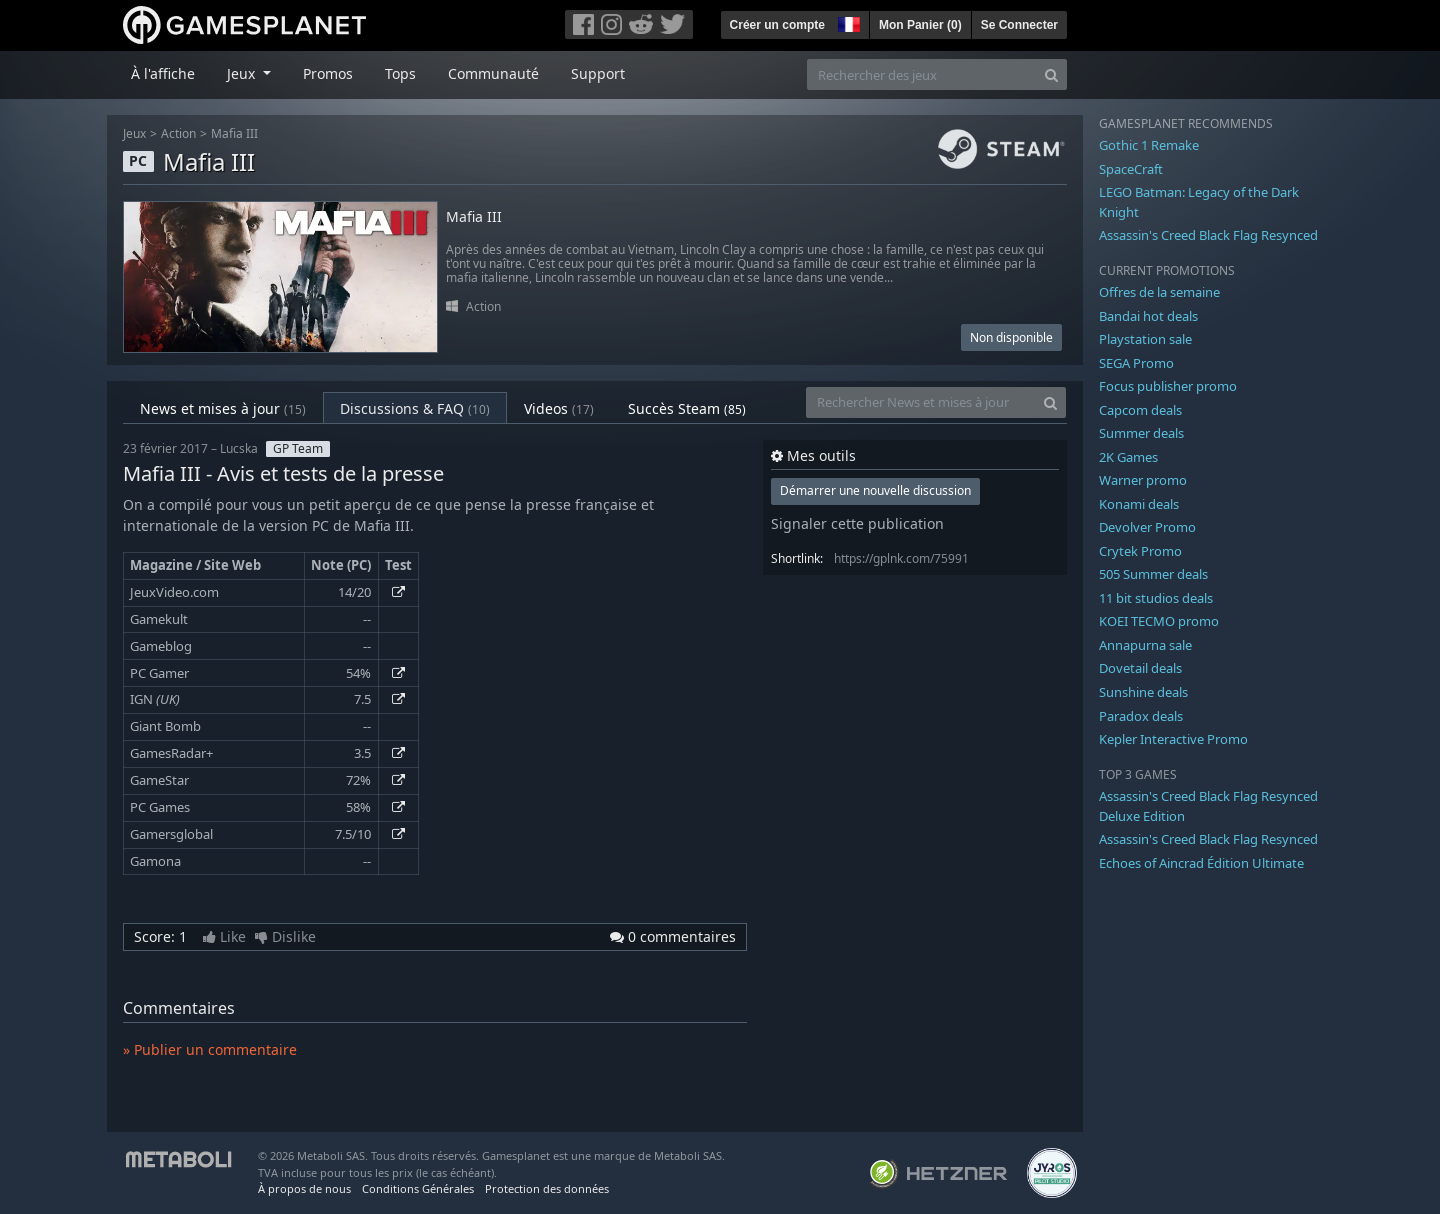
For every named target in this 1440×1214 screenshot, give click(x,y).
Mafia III (234, 133)
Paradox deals (1141, 716)
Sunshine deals (1143, 692)
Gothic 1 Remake (1149, 145)
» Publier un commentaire (210, 1049)
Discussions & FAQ (415, 408)
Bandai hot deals (1148, 316)
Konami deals (1139, 504)
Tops (400, 73)
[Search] (1051, 74)
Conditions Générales (418, 1188)
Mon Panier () (920, 25)
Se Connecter (1019, 25)
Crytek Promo (1140, 551)
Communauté (493, 73)
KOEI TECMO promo (1159, 621)
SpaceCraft (1131, 169)
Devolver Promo (1147, 527)
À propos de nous (304, 1188)
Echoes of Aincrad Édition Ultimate (1201, 863)
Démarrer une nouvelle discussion (875, 490)
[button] (847, 22)
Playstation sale (1145, 339)
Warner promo (1143, 480)
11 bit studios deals (1156, 598)
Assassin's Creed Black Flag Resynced (1208, 235)
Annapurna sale (1145, 645)
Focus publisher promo (1168, 386)
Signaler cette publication (857, 523)
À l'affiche (163, 73)
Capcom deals (1140, 410)
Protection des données (547, 1188)
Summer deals (1141, 433)
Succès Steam (687, 408)
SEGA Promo (1136, 363)
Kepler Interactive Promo (1173, 739)
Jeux (134, 133)
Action (178, 133)
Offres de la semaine (1159, 292)
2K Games (1128, 457)
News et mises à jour (223, 408)
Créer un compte (777, 25)
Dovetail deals (1140, 668)
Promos (328, 73)
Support (598, 73)
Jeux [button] (243, 73)
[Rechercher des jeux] (922, 74)
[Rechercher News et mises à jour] (921, 402)
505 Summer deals (1153, 574)
